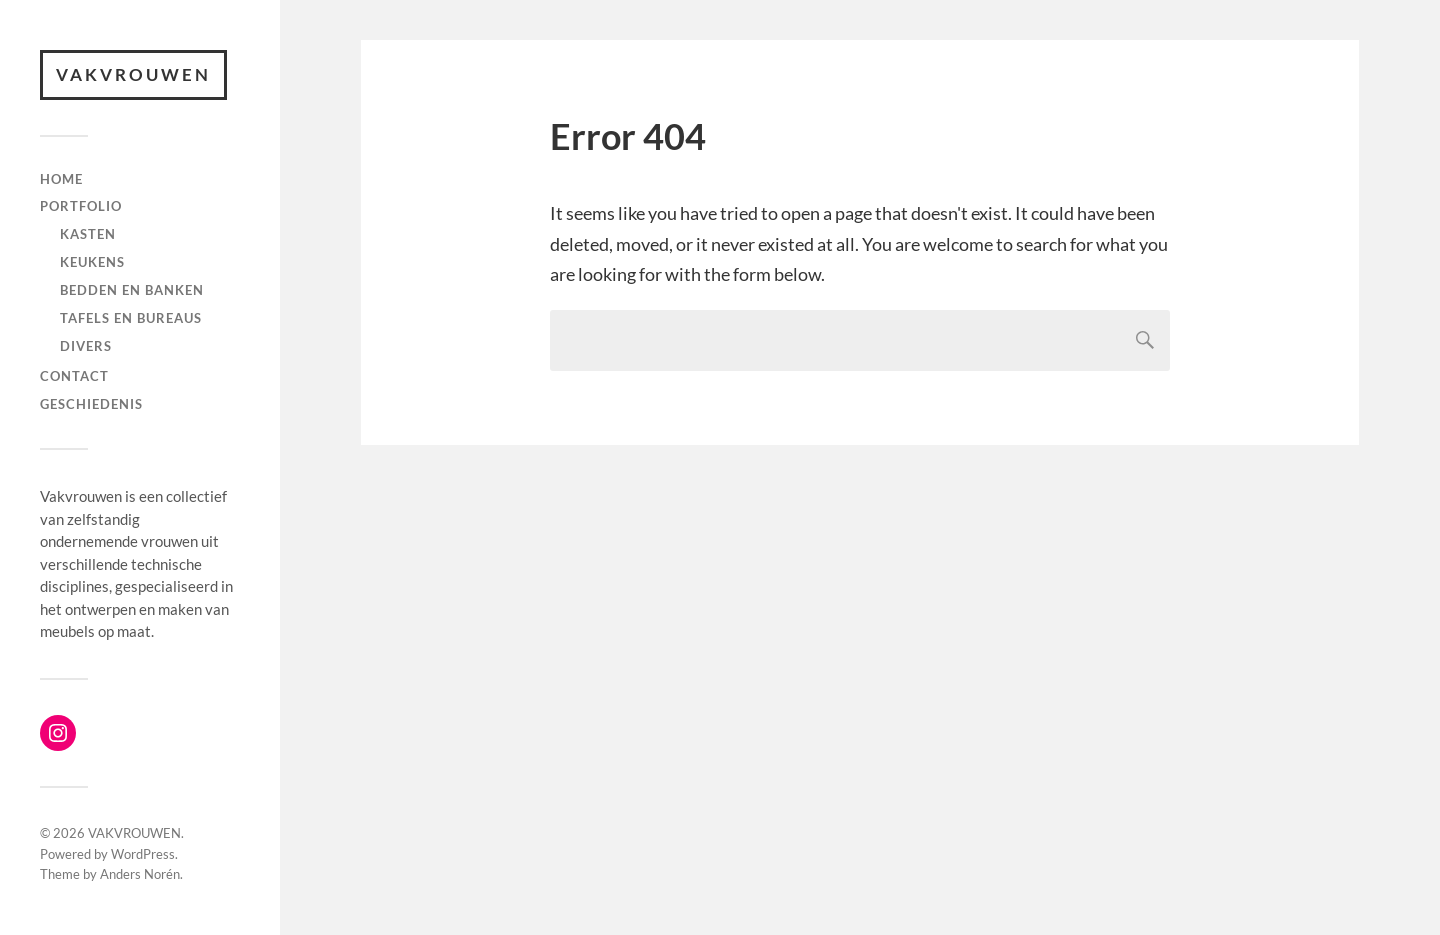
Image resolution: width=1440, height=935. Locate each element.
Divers (86, 346)
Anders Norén (140, 874)
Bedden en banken (132, 290)
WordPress (143, 854)
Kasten (88, 234)
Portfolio (81, 206)
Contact (74, 376)
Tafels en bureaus (131, 318)
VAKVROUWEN (133, 74)
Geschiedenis (91, 404)
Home (61, 179)
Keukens (92, 262)
